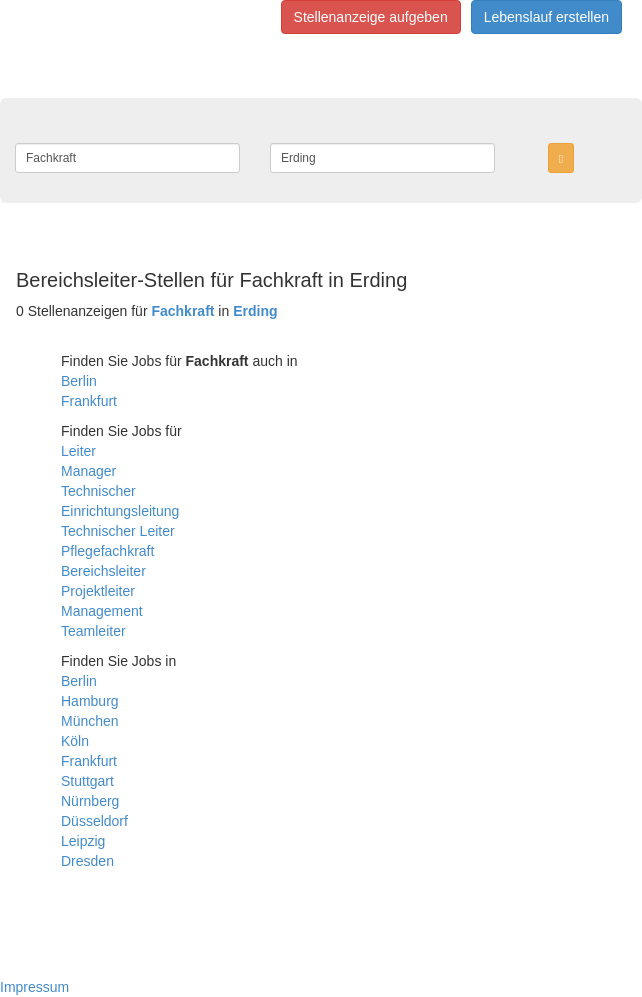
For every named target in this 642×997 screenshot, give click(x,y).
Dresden (87, 861)
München (90, 721)
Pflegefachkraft (107, 551)
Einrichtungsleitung (120, 511)
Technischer (98, 491)
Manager (88, 471)
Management (102, 611)
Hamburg (90, 701)
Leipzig (83, 841)
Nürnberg (90, 801)
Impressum (34, 987)
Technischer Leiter (118, 531)
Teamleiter (93, 631)
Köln (75, 741)
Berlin (79, 381)
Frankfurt (89, 401)
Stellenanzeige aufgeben (371, 17)
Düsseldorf (94, 821)
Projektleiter (98, 591)
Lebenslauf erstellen (546, 17)
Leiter (78, 451)
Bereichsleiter (103, 571)
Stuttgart (87, 781)
